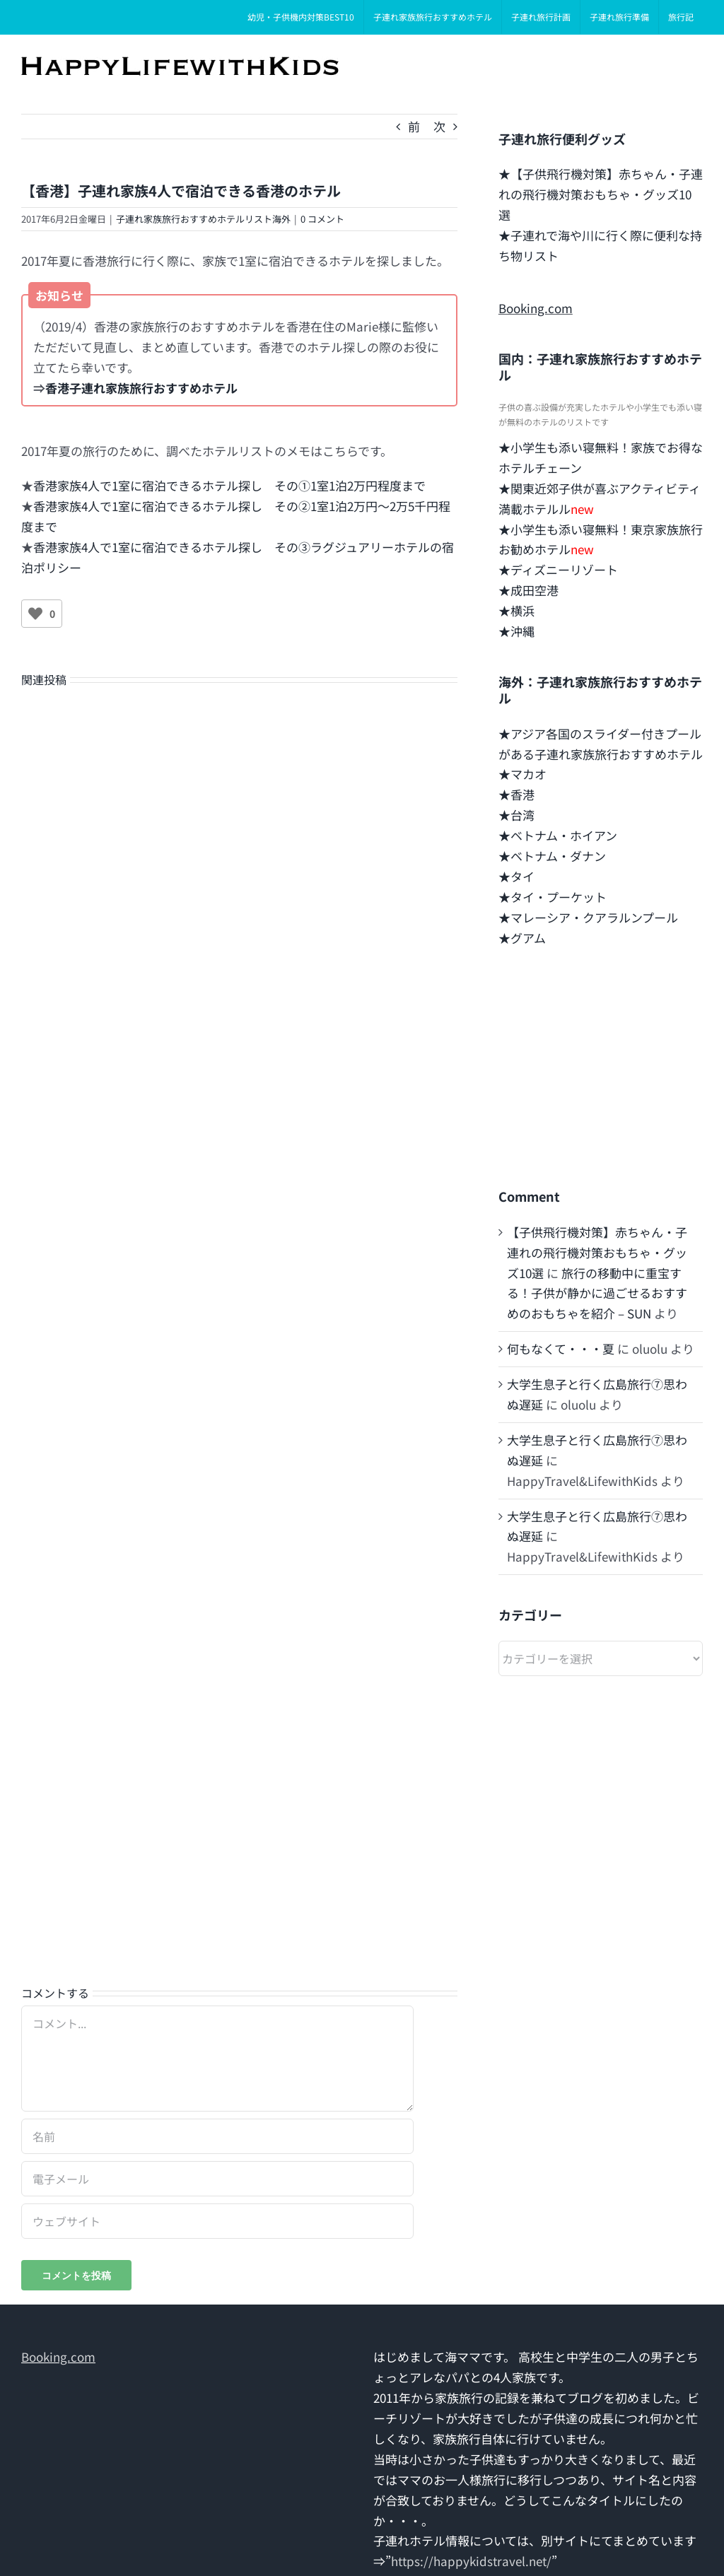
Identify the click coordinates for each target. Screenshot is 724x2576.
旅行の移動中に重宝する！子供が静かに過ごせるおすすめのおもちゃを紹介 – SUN (597, 1293)
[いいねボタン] (35, 613)
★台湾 (516, 815)
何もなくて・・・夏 (560, 1348)
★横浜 (516, 610)
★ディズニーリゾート (558, 569)
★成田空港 (528, 590)
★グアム (522, 938)
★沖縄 (516, 631)
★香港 (516, 794)
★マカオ (522, 774)
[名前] (217, 2136)
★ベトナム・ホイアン (557, 835)
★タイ (516, 876)
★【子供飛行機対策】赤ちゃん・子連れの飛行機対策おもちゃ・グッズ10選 (600, 194)
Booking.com (535, 308)
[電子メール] (217, 2178)
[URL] (217, 2221)
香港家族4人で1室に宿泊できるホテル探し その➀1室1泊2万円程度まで (229, 485)
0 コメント (322, 219)
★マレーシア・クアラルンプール (588, 917)
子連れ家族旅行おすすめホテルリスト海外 (203, 219)
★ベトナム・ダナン (552, 856)
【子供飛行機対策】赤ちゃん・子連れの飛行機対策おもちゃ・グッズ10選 (597, 1252)
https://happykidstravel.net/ (471, 2561)
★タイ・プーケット (552, 897)
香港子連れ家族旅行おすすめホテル (141, 388)
